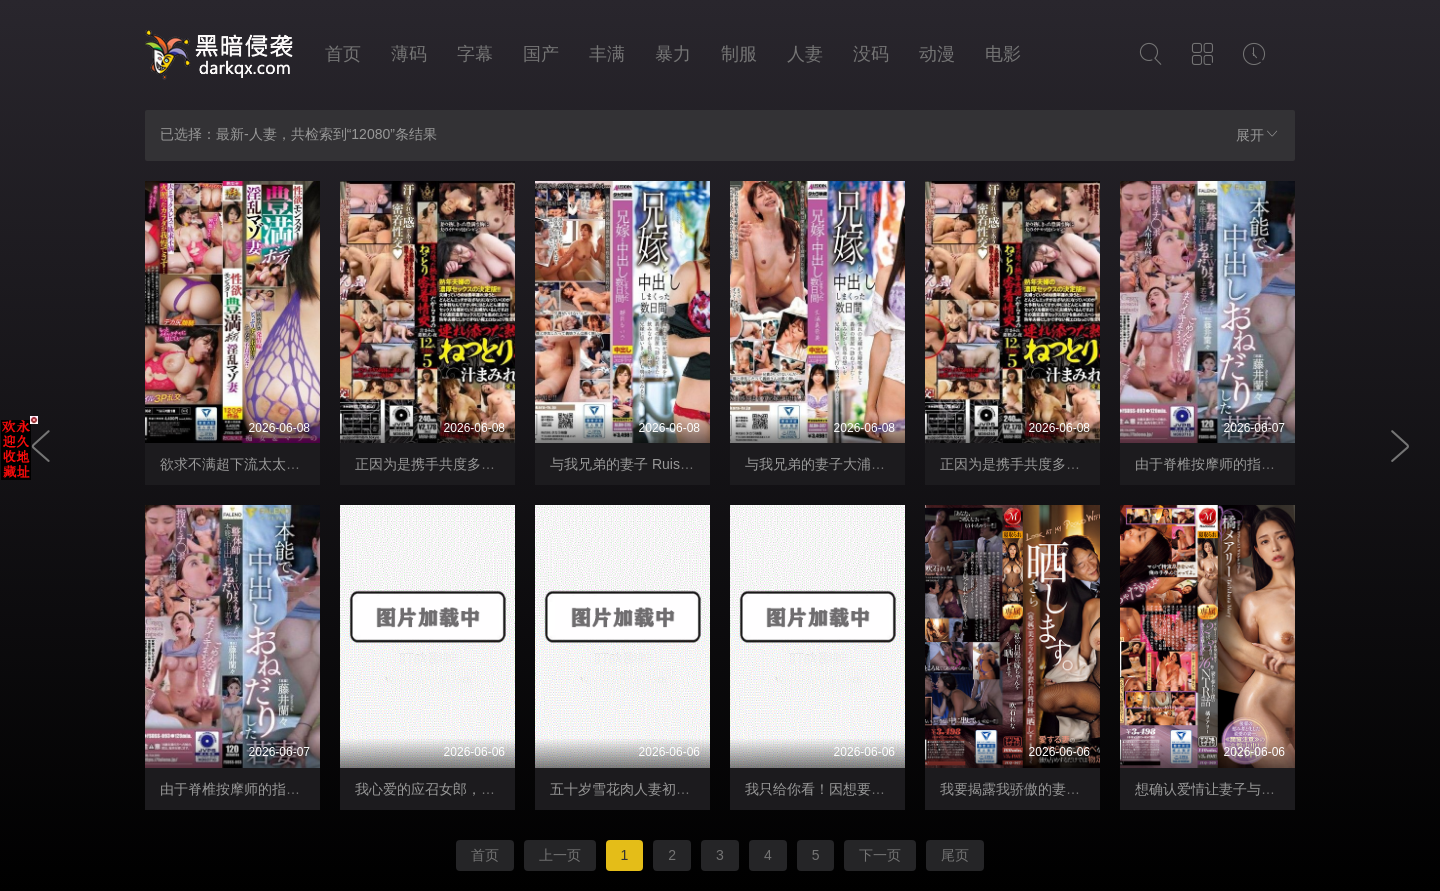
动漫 (937, 54)
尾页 (955, 855)
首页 (343, 54)
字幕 (475, 54)
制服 (739, 54)
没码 (871, 54)
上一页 (560, 855)
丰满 (607, 54)
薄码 (409, 54)
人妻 (805, 54)
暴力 (673, 54)
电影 (1003, 54)
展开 (1258, 134)
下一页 (880, 855)
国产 (541, 54)
